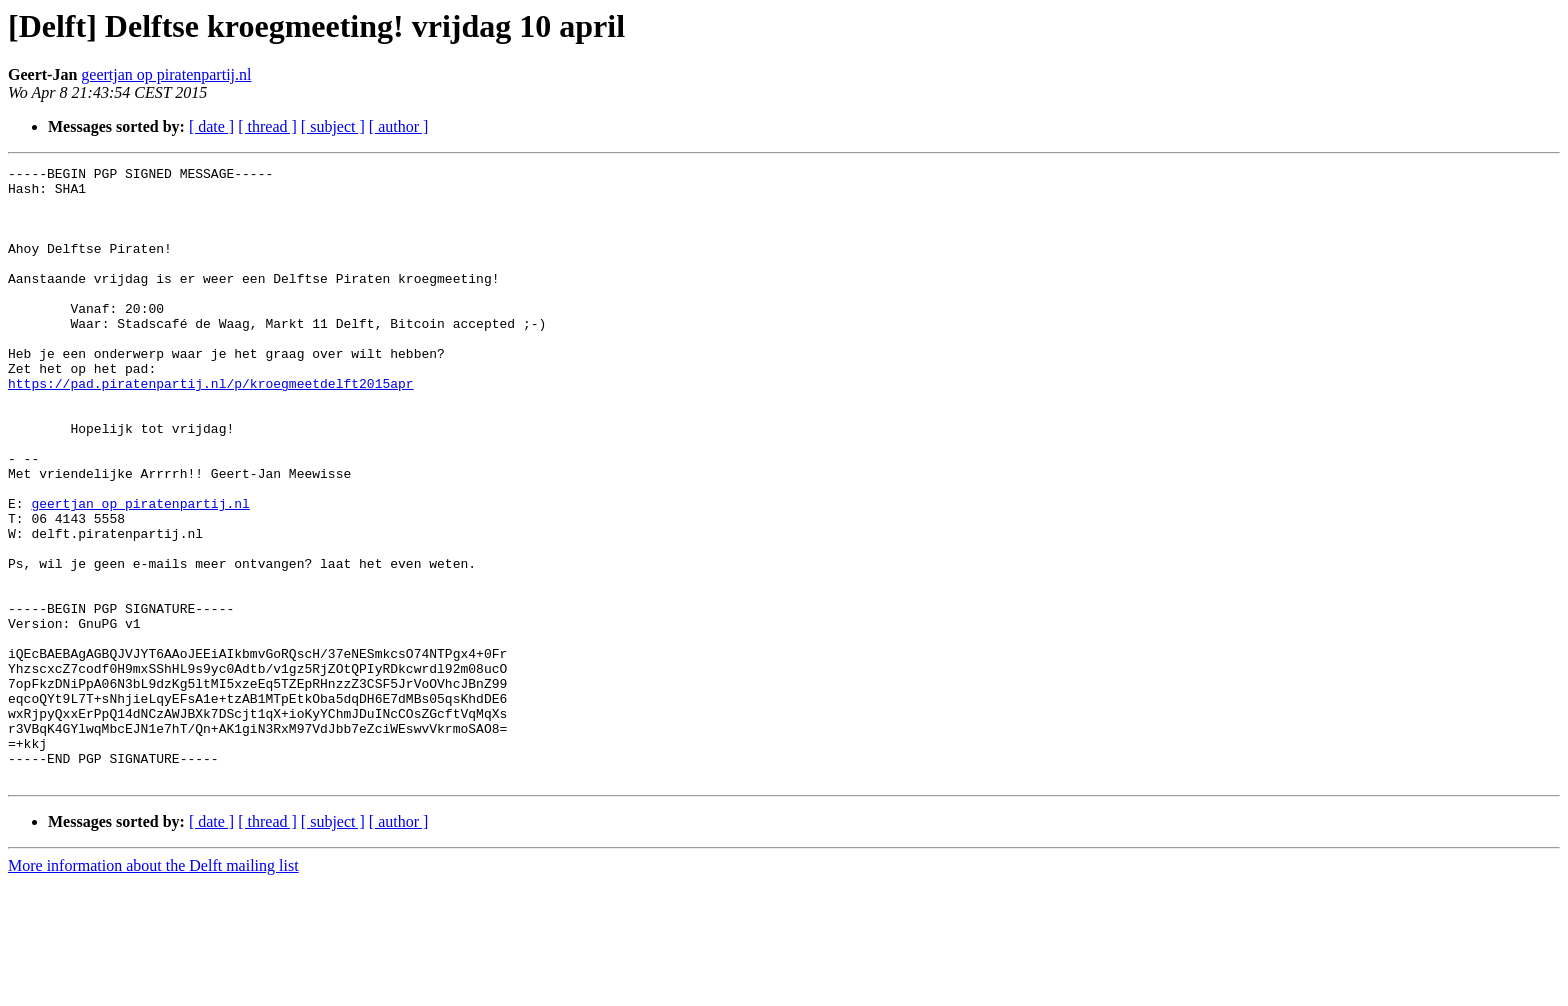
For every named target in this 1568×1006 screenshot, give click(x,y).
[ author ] (399, 126)
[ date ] (211, 126)
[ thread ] (267, 126)
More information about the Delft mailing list (153, 988)
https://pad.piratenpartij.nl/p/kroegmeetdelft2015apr (211, 428)
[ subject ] (333, 126)
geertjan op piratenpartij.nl (166, 74)
